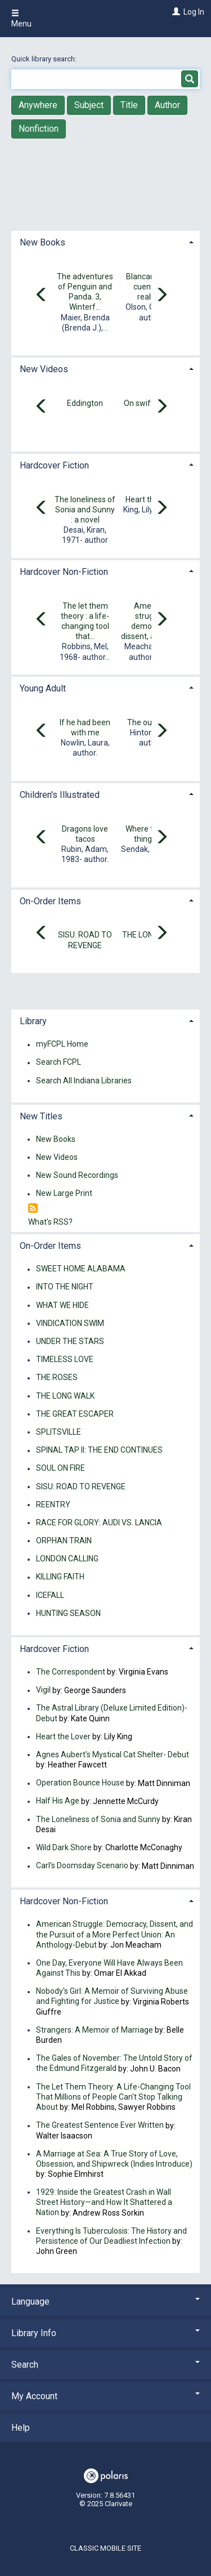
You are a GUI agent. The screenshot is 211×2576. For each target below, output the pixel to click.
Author (167, 105)
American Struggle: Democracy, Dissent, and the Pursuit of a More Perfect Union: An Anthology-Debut (114, 1934)
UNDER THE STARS (70, 1341)
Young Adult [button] (43, 688)
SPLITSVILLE (58, 1431)
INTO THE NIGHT (64, 1287)
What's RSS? (50, 1221)
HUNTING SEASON (68, 1613)
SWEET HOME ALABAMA (80, 1269)
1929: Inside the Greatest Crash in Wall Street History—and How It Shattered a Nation (104, 2202)
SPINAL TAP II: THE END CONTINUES (99, 1450)
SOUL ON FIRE (60, 1468)
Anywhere (38, 105)
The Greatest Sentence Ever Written (100, 2125)
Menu (21, 18)
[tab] (105, 241)
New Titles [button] (41, 1116)
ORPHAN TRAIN (64, 1540)
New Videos (57, 1157)
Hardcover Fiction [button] (54, 465)
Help (20, 2427)
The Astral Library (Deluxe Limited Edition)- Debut (111, 1713)
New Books (55, 1139)
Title (129, 105)
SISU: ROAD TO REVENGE (80, 1486)
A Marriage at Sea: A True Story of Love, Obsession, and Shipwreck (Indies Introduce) (114, 2158)
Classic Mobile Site (105, 2548)
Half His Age (57, 1801)
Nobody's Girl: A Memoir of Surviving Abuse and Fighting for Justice (112, 1996)
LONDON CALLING (67, 1559)
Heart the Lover (63, 1736)
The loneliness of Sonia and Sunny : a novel (85, 509)
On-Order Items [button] (50, 901)
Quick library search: (44, 59)
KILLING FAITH (60, 1577)
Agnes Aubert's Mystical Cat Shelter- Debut (112, 1754)
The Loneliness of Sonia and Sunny (98, 1819)
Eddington (85, 403)
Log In (193, 11)
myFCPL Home (62, 1044)
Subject (89, 105)
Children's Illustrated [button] (60, 794)
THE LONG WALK (65, 1395)
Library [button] (33, 1021)
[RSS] (33, 1209)
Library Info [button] (105, 2333)
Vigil (43, 1690)
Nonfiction (39, 128)
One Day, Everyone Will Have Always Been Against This (109, 1967)
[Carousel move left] (42, 296)
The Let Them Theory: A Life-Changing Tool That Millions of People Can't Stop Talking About (113, 2096)
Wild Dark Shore (64, 1847)
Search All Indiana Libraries (84, 1080)
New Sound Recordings (77, 1175)
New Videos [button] (44, 369)
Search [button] (105, 2364)
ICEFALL (50, 1595)
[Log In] (174, 11)
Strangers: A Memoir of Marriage (94, 2029)
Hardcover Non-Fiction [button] (64, 571)
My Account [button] (105, 2396)
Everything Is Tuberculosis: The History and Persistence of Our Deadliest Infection (111, 2235)
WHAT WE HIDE (62, 1305)
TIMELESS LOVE (64, 1359)
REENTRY (53, 1504)
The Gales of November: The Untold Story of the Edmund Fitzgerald (114, 2063)
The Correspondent (70, 1671)
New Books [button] (42, 242)
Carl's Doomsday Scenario (82, 1865)
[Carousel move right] (161, 296)
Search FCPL (58, 1062)
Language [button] (105, 2301)
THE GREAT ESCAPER (75, 1413)
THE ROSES (57, 1377)
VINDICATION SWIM (70, 1323)
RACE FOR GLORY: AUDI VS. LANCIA (99, 1522)
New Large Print (64, 1193)
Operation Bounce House (80, 1783)
